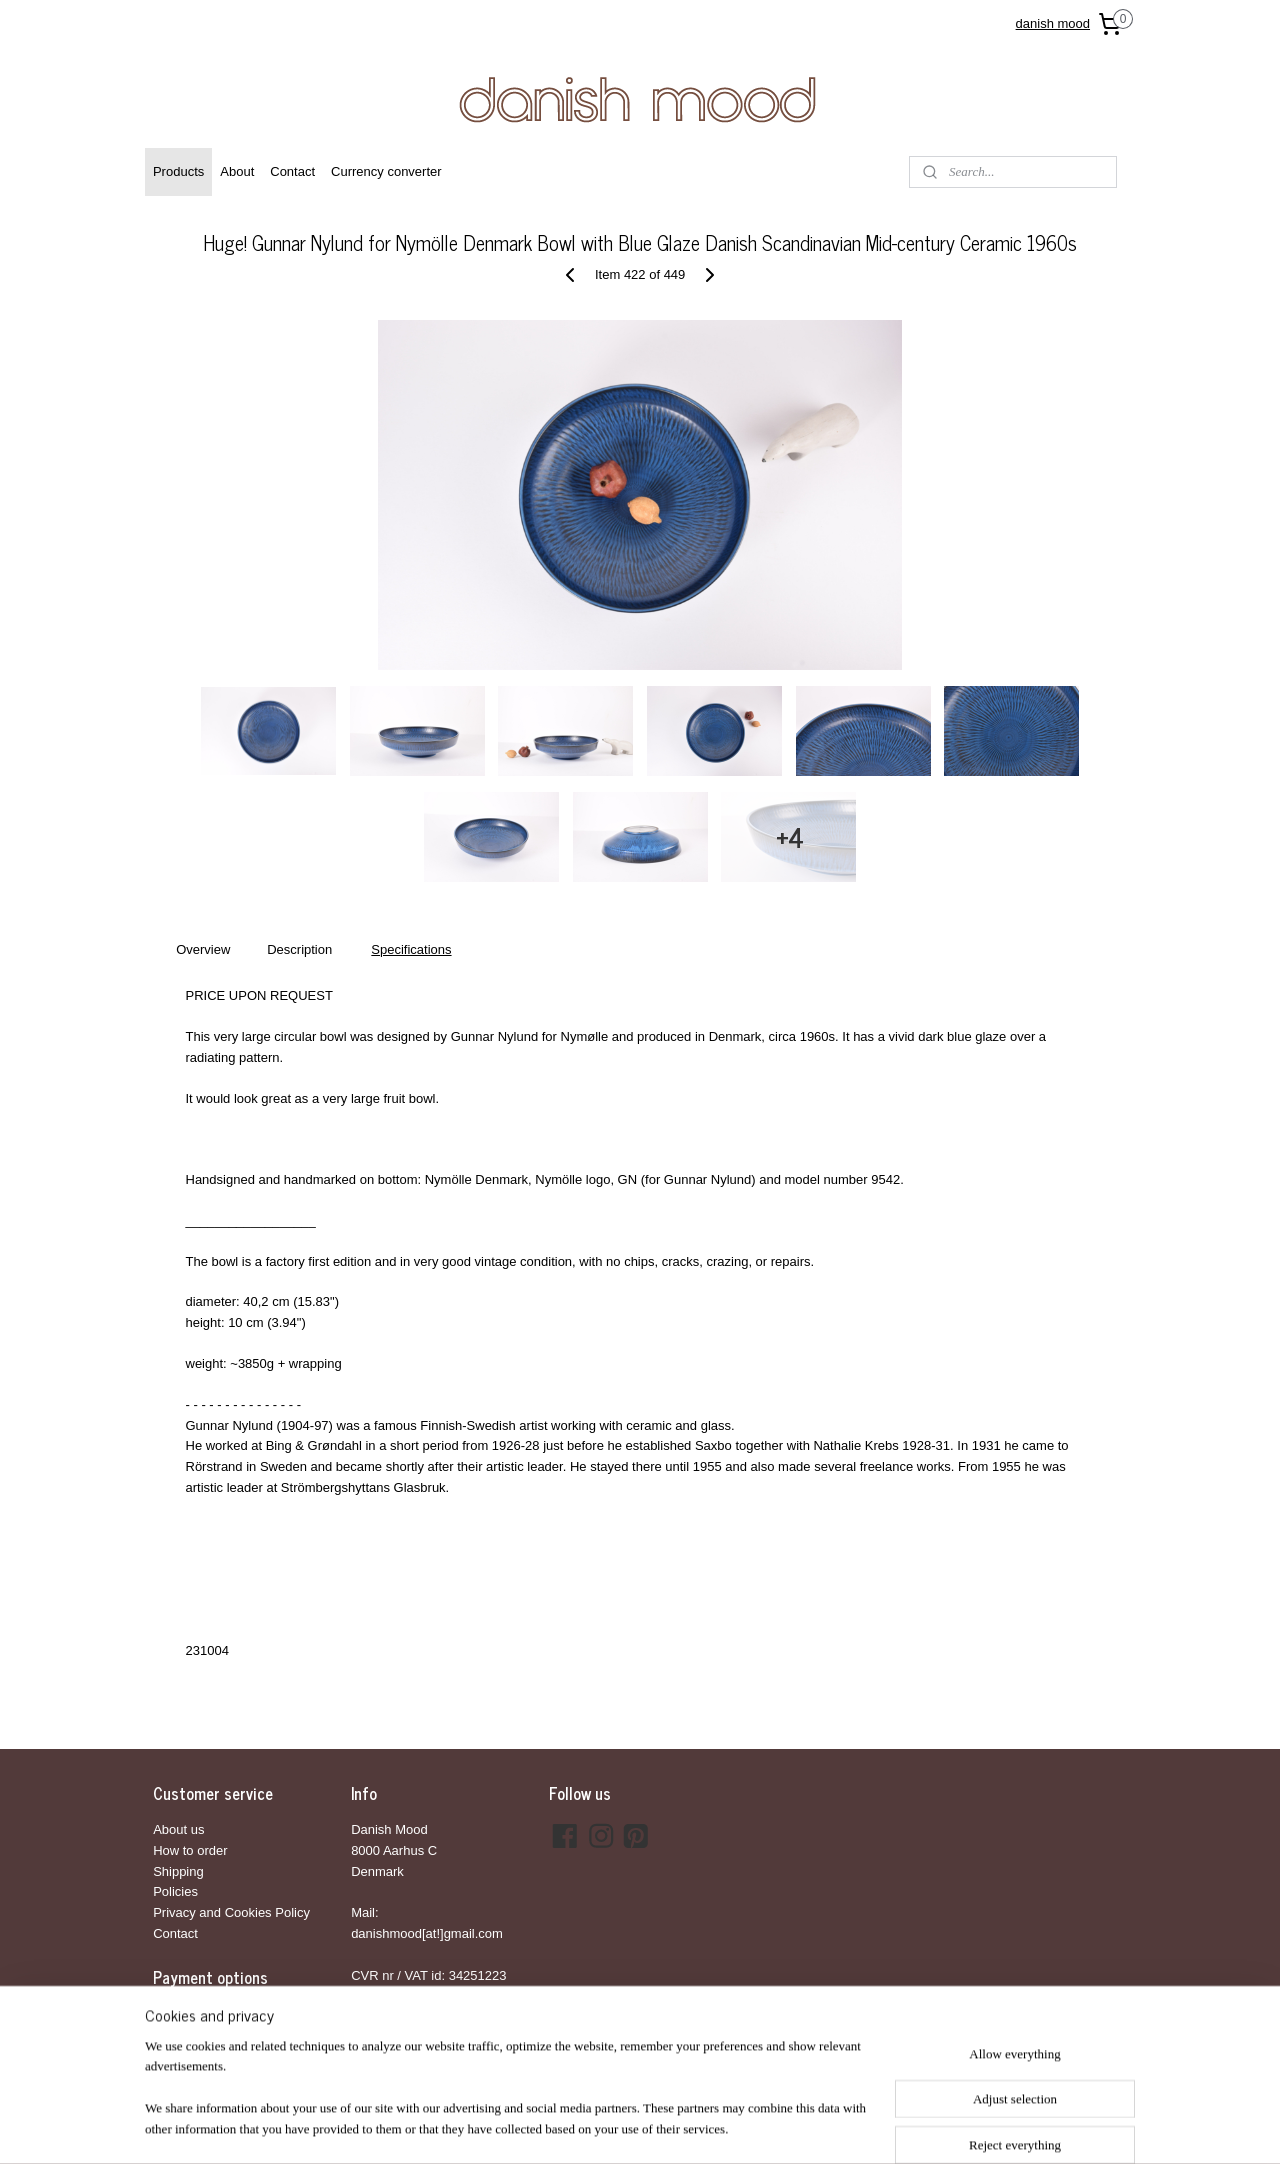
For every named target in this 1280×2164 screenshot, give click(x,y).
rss (619, 2127)
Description (299, 949)
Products (178, 171)
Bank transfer (191, 2013)
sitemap (584, 2127)
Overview (203, 949)
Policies (175, 1891)
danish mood (1053, 23)
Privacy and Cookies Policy (231, 1912)
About (237, 171)
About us (178, 1829)
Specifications (411, 949)
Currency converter (386, 171)
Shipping (178, 1871)
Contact (292, 171)
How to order (190, 1850)
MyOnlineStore (844, 2127)
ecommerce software (687, 2127)
